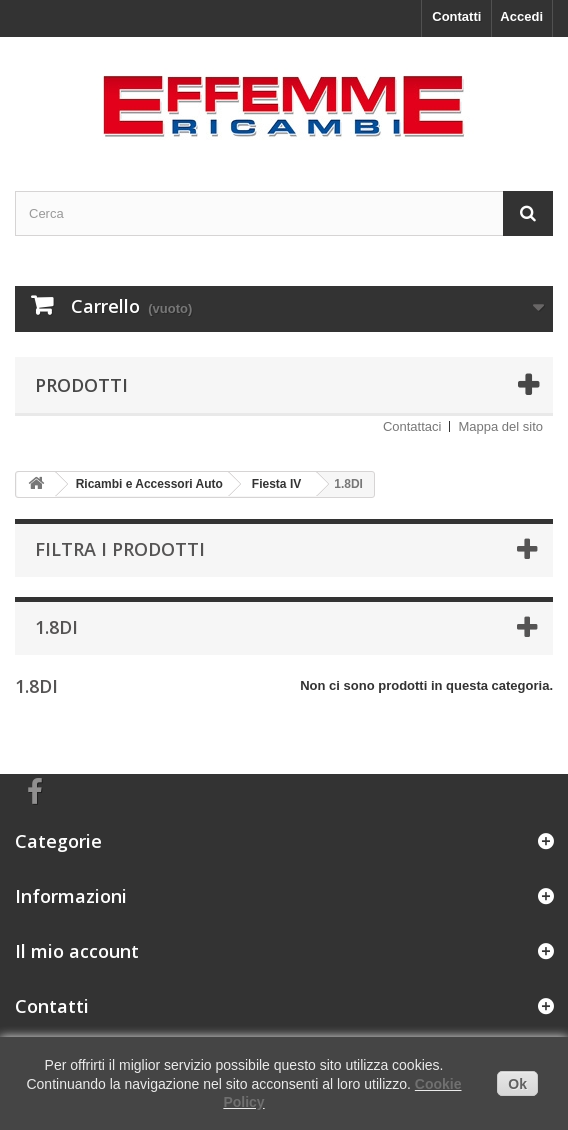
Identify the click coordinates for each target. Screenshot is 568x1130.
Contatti (456, 16)
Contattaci (412, 426)
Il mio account (77, 951)
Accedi (521, 16)
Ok (517, 1084)
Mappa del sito (500, 426)
